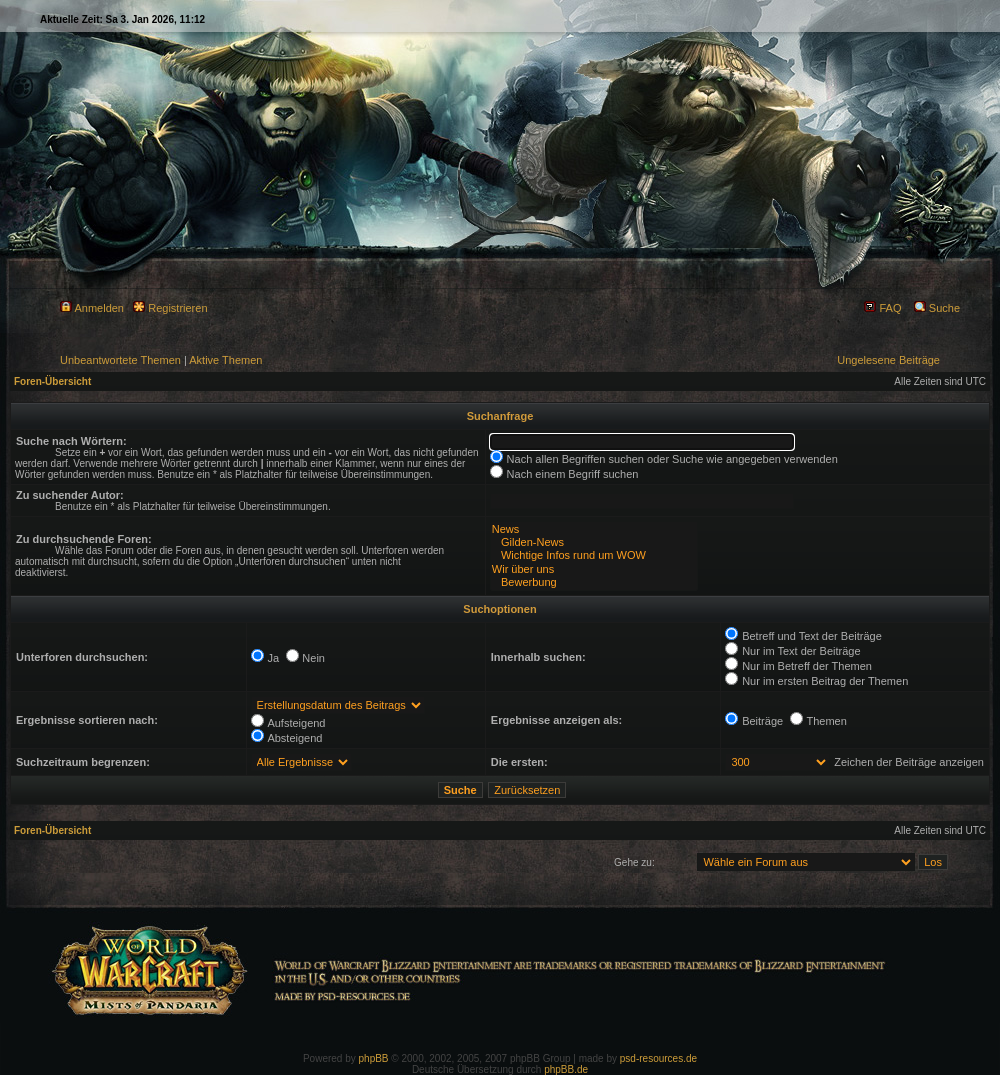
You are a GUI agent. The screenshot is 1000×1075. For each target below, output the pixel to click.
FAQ (882, 308)
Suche (937, 308)
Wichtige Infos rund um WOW (594, 555)
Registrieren (170, 308)
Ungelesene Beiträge (888, 360)
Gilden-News (594, 542)
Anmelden (92, 308)
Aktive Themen (225, 360)
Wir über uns (594, 569)
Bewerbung (594, 582)
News (594, 529)
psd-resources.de (658, 1058)
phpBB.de (566, 1069)
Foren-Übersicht (52, 381)
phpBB (374, 1058)
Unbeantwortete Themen (120, 360)
